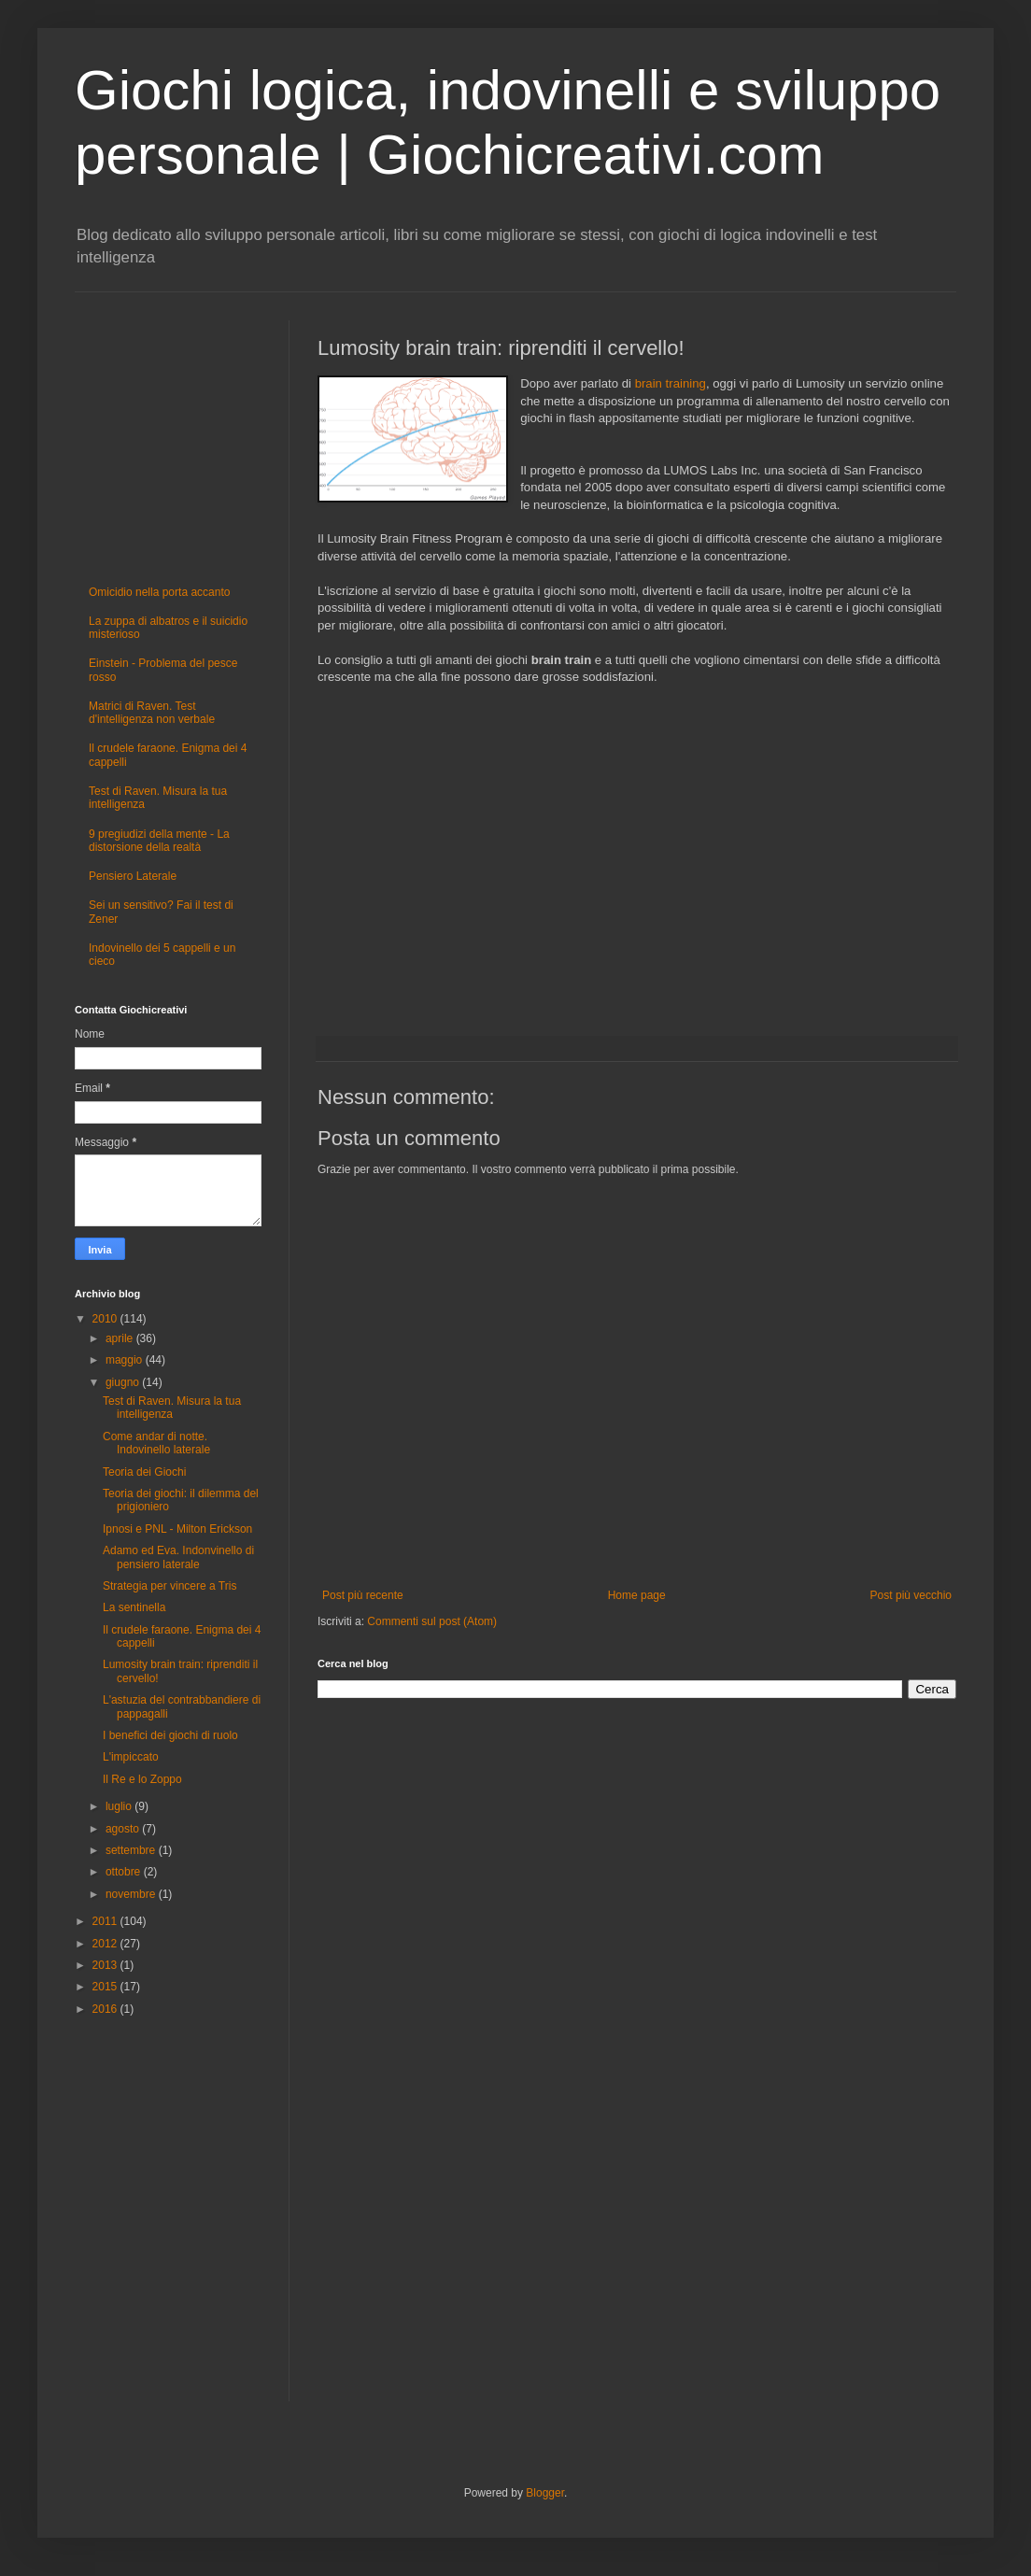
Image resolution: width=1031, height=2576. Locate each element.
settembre (132, 1850)
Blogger (545, 2492)
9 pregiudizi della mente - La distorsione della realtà (159, 841)
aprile (121, 1338)
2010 (106, 1318)
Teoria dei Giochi (144, 1472)
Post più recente (362, 1595)
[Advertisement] (637, 852)
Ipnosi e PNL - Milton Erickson (177, 1529)
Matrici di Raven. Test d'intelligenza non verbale (152, 713)
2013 (106, 1965)
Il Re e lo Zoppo (142, 1779)
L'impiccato (131, 1756)
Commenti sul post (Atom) (432, 1621)
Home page (637, 1595)
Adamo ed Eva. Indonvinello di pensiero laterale (178, 1557)
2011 (106, 1921)
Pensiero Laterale (133, 876)
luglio (120, 1806)
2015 (106, 1986)
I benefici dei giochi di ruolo (170, 1735)
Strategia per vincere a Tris (169, 1585)
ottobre (125, 1871)
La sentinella (134, 1607)
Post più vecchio (911, 1595)
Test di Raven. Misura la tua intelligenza (172, 1407)
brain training (670, 383)
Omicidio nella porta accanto (159, 592)
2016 (106, 2009)
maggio (126, 1359)
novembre (132, 1894)
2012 (106, 1943)
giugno (124, 1382)
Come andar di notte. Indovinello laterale (156, 1443)
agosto (124, 1828)
